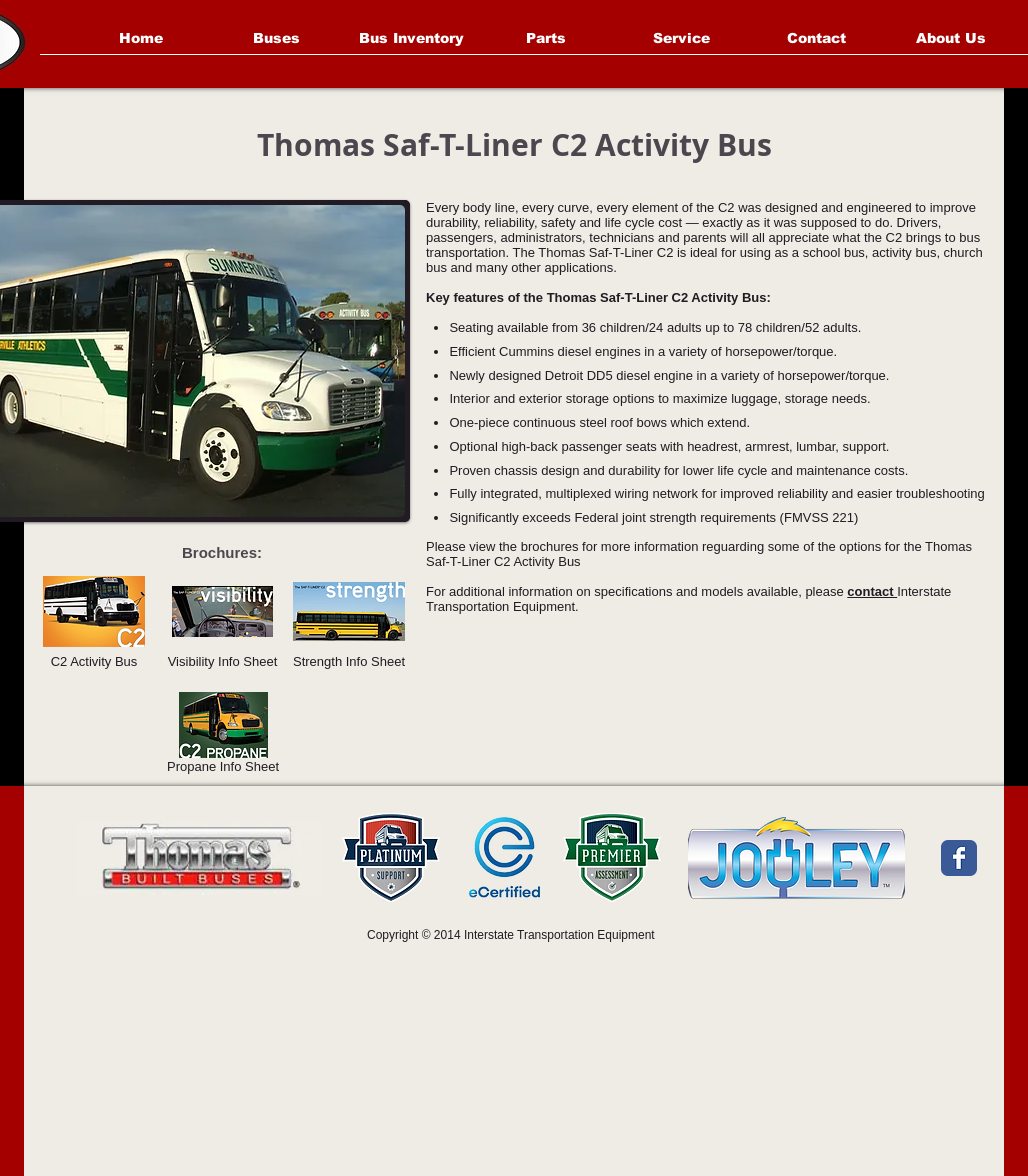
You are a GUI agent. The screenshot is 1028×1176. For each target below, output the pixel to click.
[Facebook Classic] (959, 858)
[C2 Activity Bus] (94, 623)
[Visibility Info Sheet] (222, 623)
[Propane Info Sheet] (223, 736)
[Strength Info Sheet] (349, 623)
